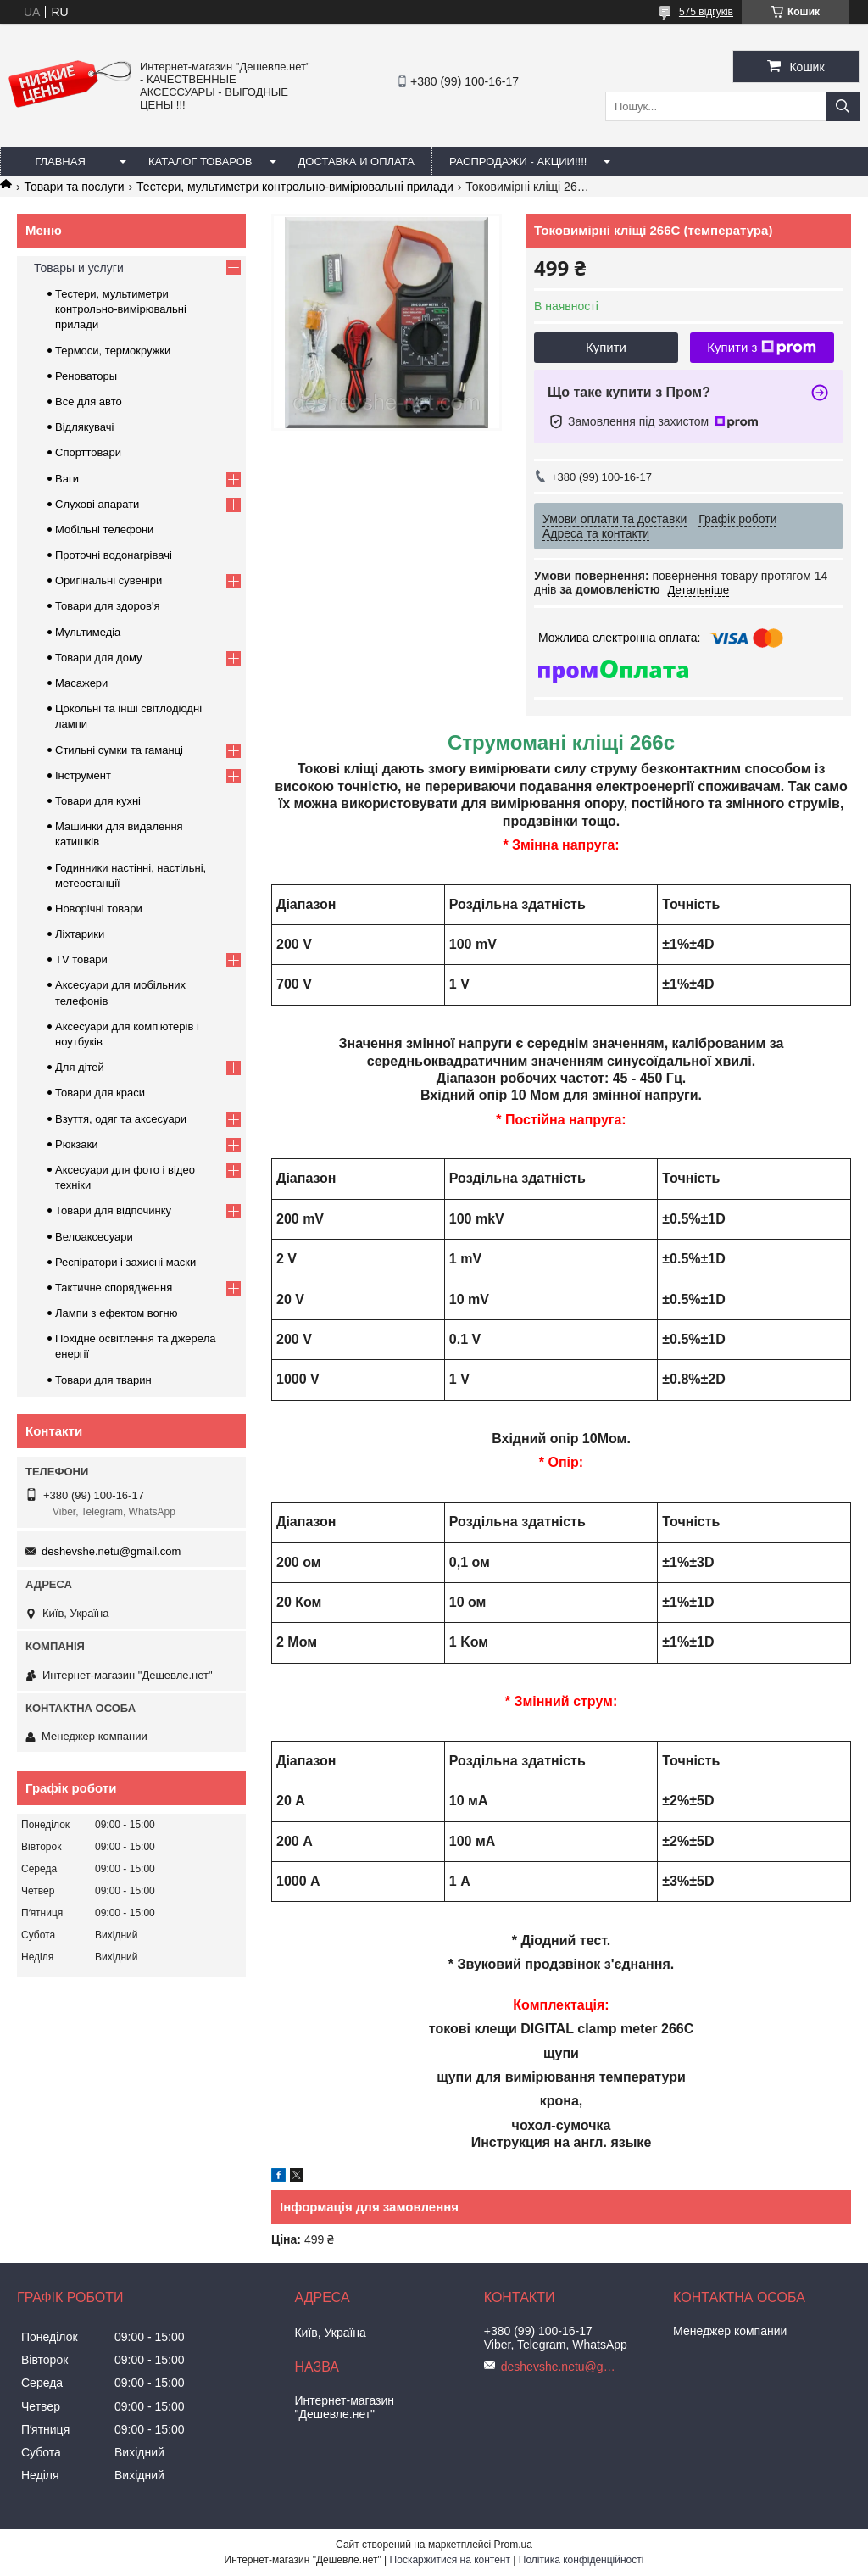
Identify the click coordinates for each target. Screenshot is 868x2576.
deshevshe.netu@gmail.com (111, 1551)
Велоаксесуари (94, 1236)
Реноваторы (86, 376)
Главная (60, 161)
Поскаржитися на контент (450, 2560)
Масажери (81, 683)
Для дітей (79, 1067)
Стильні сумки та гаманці (119, 750)
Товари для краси (100, 1092)
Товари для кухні (98, 801)
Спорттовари (88, 452)
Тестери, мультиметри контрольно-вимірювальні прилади (294, 186)
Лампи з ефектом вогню (116, 1313)
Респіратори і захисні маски (125, 1262)
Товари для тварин (103, 1380)
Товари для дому (98, 657)
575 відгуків (706, 12)
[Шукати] (843, 106)
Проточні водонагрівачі (113, 555)
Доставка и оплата (356, 161)
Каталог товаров (200, 161)
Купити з (761, 347)
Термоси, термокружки (112, 350)
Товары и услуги (79, 268)
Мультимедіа (87, 632)
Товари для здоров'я (107, 605)
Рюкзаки (76, 1144)
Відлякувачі (84, 427)
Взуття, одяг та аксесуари (120, 1118)
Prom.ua (513, 2545)
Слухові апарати (97, 504)
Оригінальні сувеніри (108, 580)
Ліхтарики (79, 934)
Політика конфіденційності (581, 2560)
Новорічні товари (98, 908)
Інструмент (83, 775)
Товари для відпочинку (113, 1210)
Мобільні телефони (104, 529)
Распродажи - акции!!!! (518, 161)
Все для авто (88, 401)
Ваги (67, 478)
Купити (606, 347)
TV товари (81, 959)
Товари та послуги (74, 186)
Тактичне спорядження (113, 1287)
